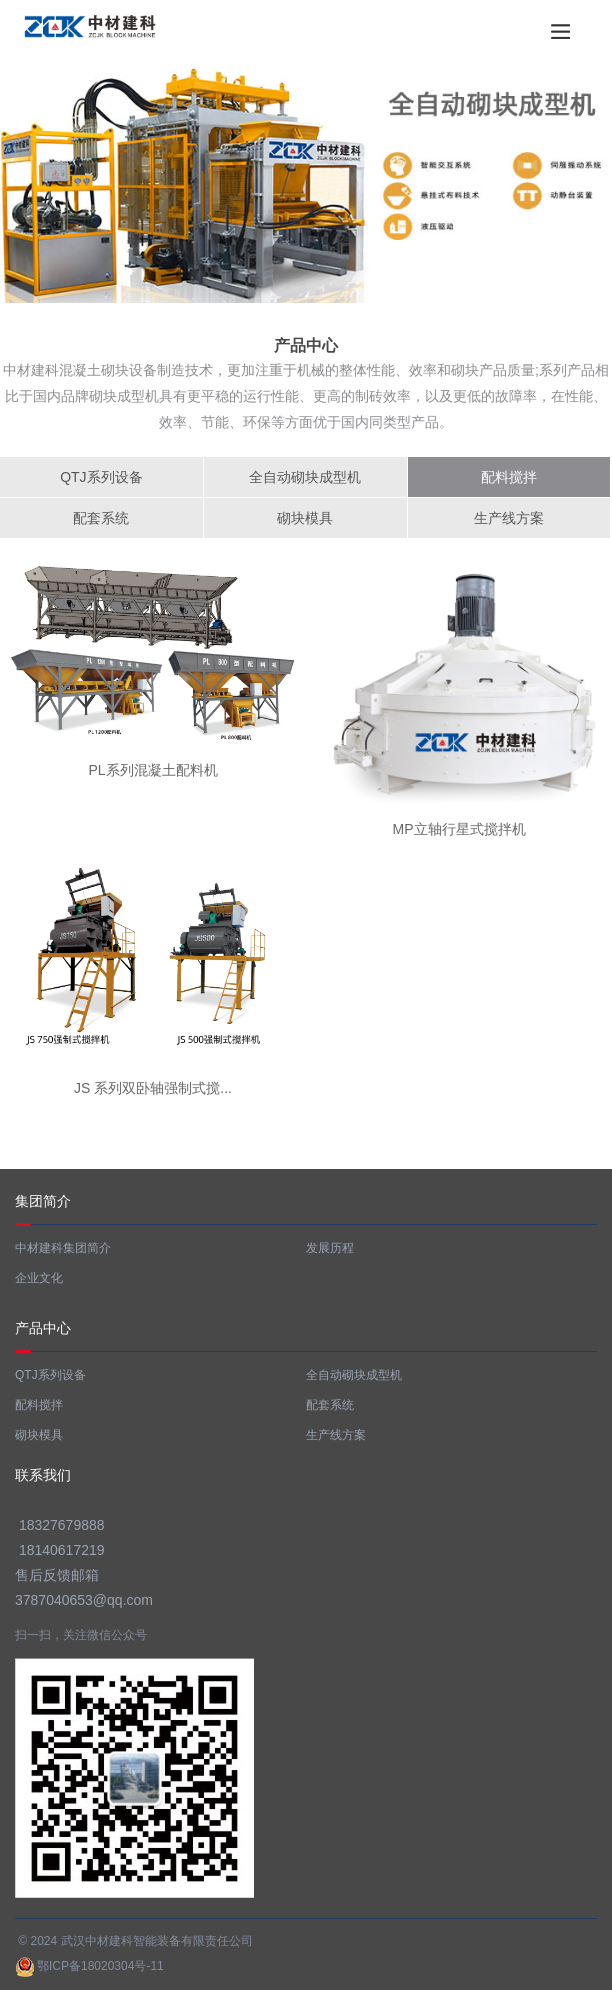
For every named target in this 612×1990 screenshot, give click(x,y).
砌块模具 (305, 518)
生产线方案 (509, 518)
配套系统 (101, 518)
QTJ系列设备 (101, 477)
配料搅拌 (509, 477)
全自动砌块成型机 (305, 477)
